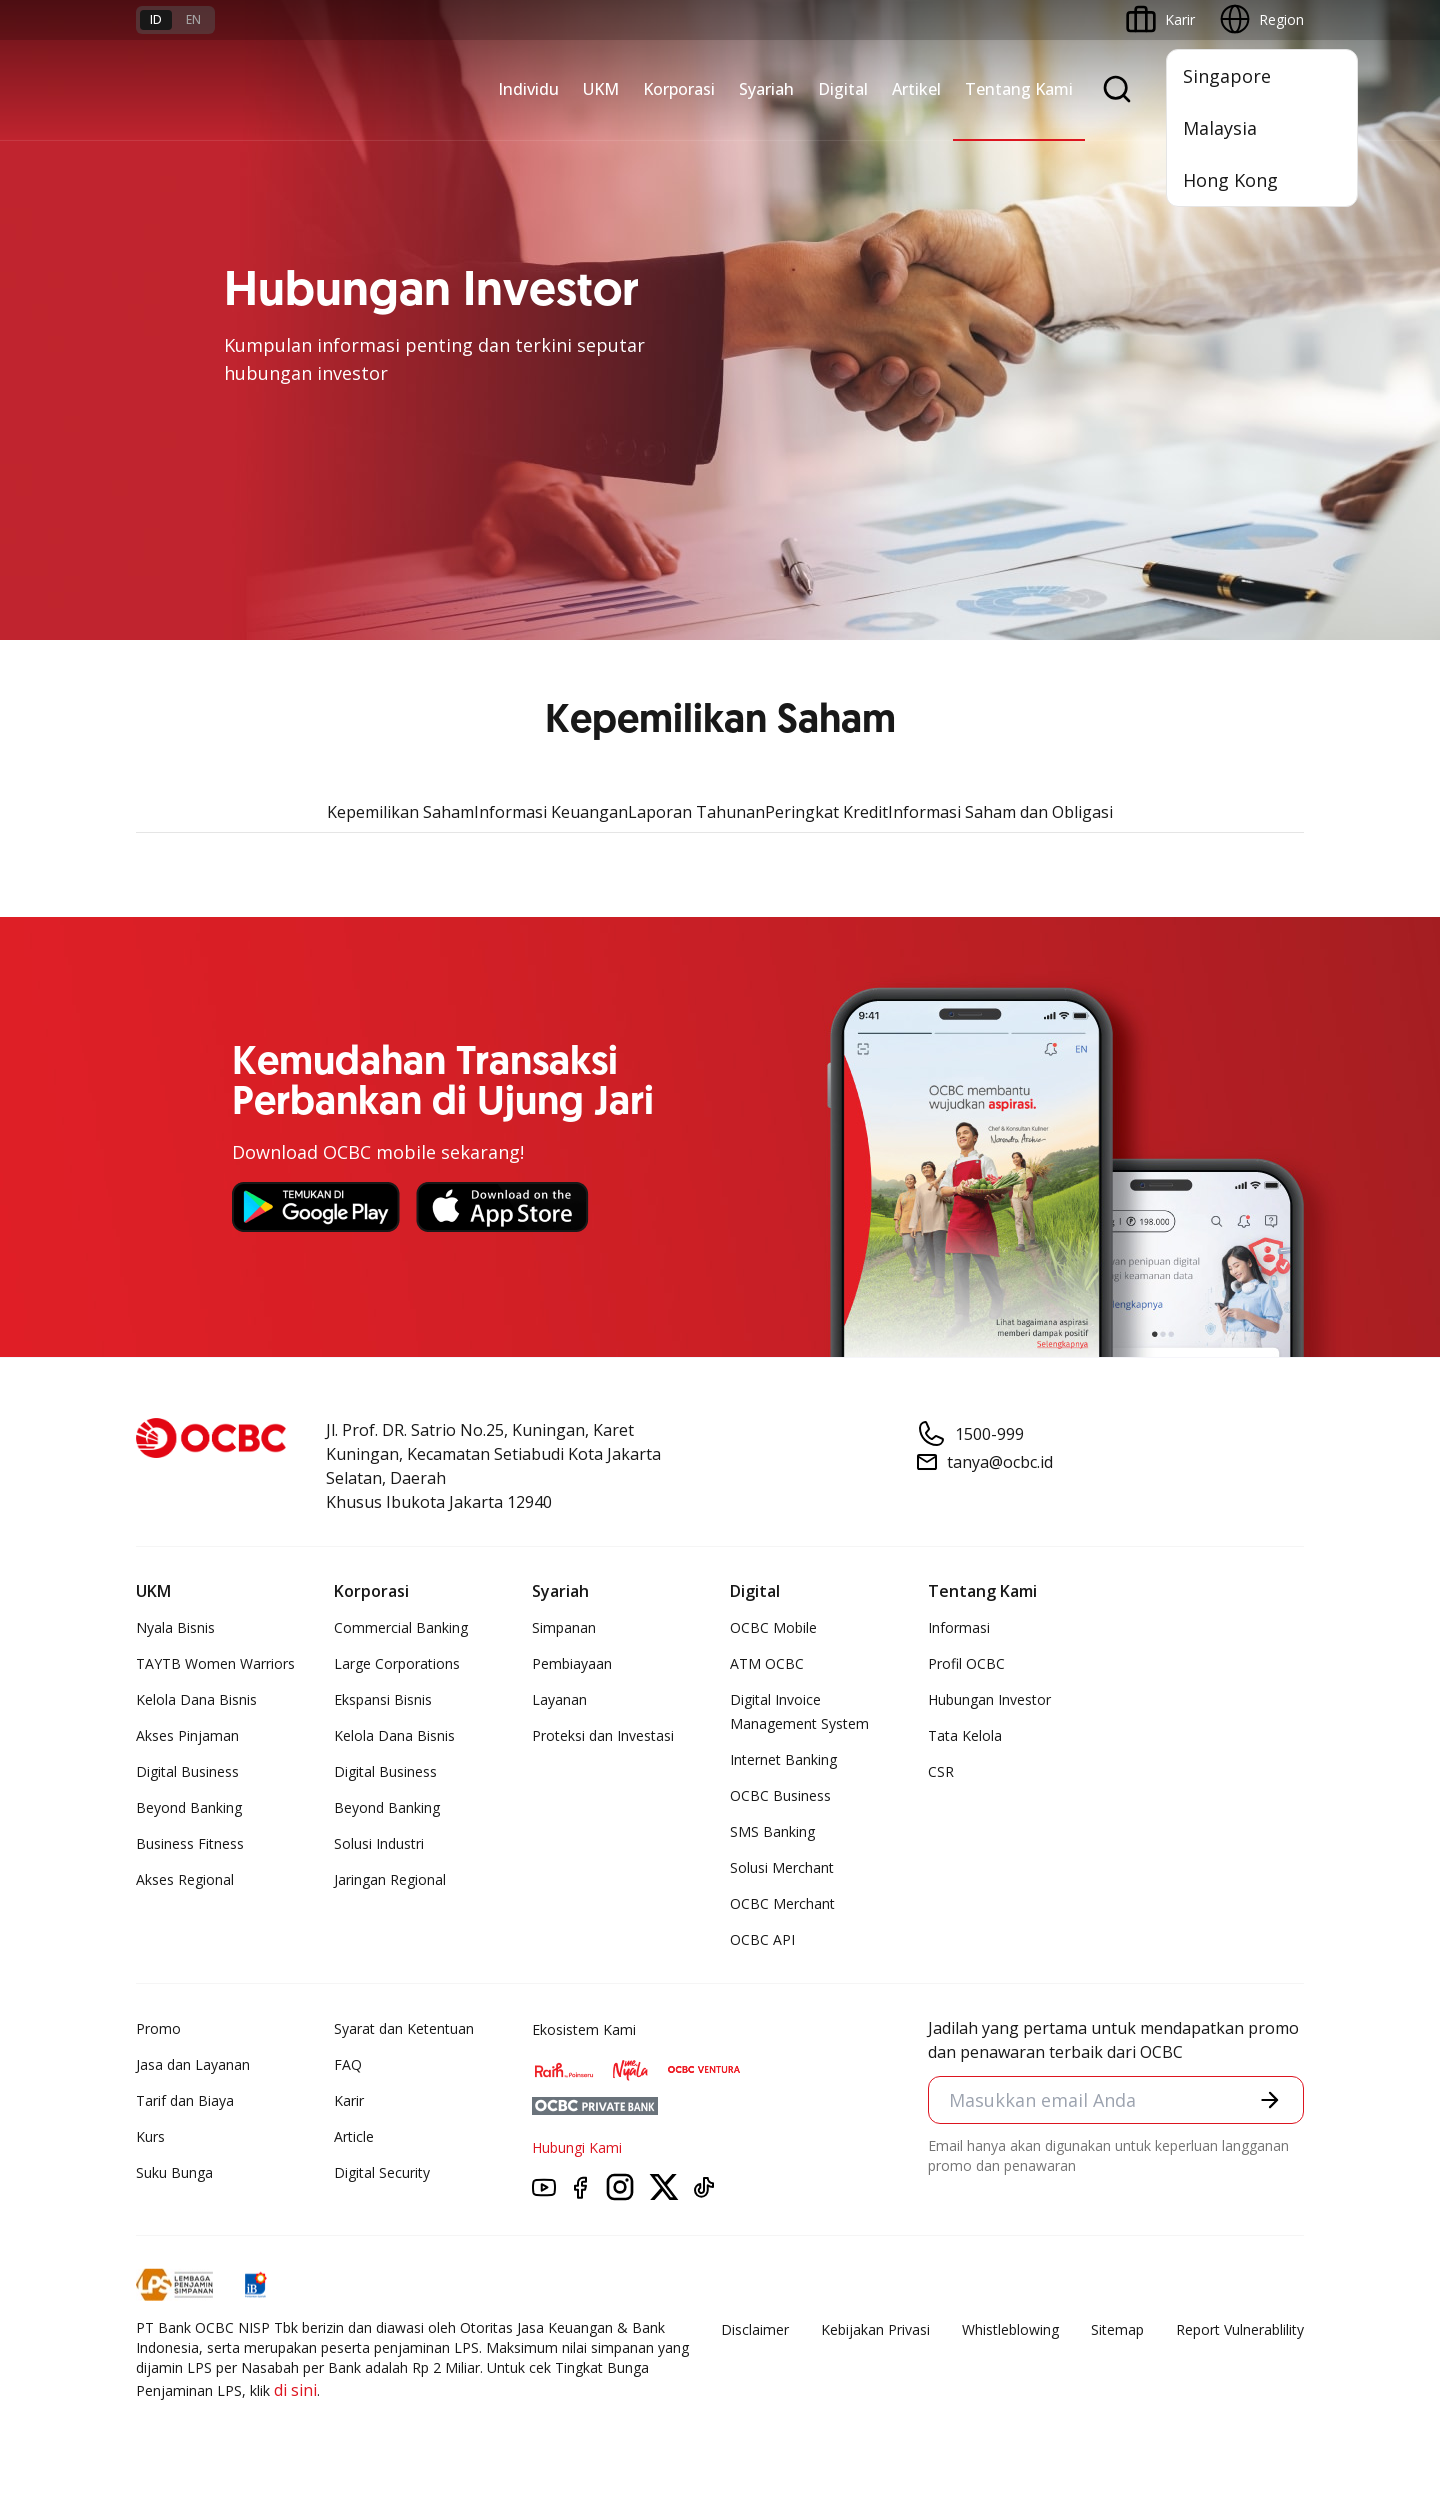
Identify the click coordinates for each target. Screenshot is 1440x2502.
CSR (941, 1771)
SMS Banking (772, 1831)
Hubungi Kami (577, 2147)
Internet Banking (783, 1759)
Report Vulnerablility (1240, 2329)
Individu (528, 89)
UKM (601, 89)
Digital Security (382, 2172)
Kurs (150, 2136)
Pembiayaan (572, 1663)
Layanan (559, 1699)
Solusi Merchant (782, 1867)
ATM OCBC (767, 1663)
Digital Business (187, 1771)
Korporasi (679, 89)
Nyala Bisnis (175, 1627)
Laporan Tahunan (696, 812)
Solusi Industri (379, 1843)
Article (354, 2136)
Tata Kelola (965, 1735)
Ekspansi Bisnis (383, 1699)
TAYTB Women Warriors (215, 1663)
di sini (295, 2390)
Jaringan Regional (390, 1879)
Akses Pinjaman (187, 1735)
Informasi (959, 1627)
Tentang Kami (1019, 89)
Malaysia (1220, 128)
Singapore (1227, 76)
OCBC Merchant (782, 1903)
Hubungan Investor (989, 1699)
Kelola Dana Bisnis (196, 1699)
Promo (158, 2028)
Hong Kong (1230, 180)
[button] (1270, 2100)
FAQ (348, 2064)
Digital (843, 89)
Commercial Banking (401, 1627)
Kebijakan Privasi (875, 2329)
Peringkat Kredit (826, 812)
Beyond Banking (189, 1807)
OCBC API (762, 1939)
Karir (349, 2100)
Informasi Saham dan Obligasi (1000, 812)
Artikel (916, 89)
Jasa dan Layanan (193, 2064)
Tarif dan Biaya (185, 2100)
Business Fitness (190, 1843)
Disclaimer (755, 2329)
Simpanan (564, 1627)
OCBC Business (780, 1795)
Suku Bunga (174, 2172)
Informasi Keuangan (551, 812)
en (193, 19)
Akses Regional (185, 1879)
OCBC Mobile (773, 1627)
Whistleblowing (1010, 2329)
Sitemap (1117, 2329)
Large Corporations (397, 1663)
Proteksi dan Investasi (603, 1735)
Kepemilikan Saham (400, 812)
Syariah (766, 89)
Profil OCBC (966, 1663)
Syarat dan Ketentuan (404, 2028)
